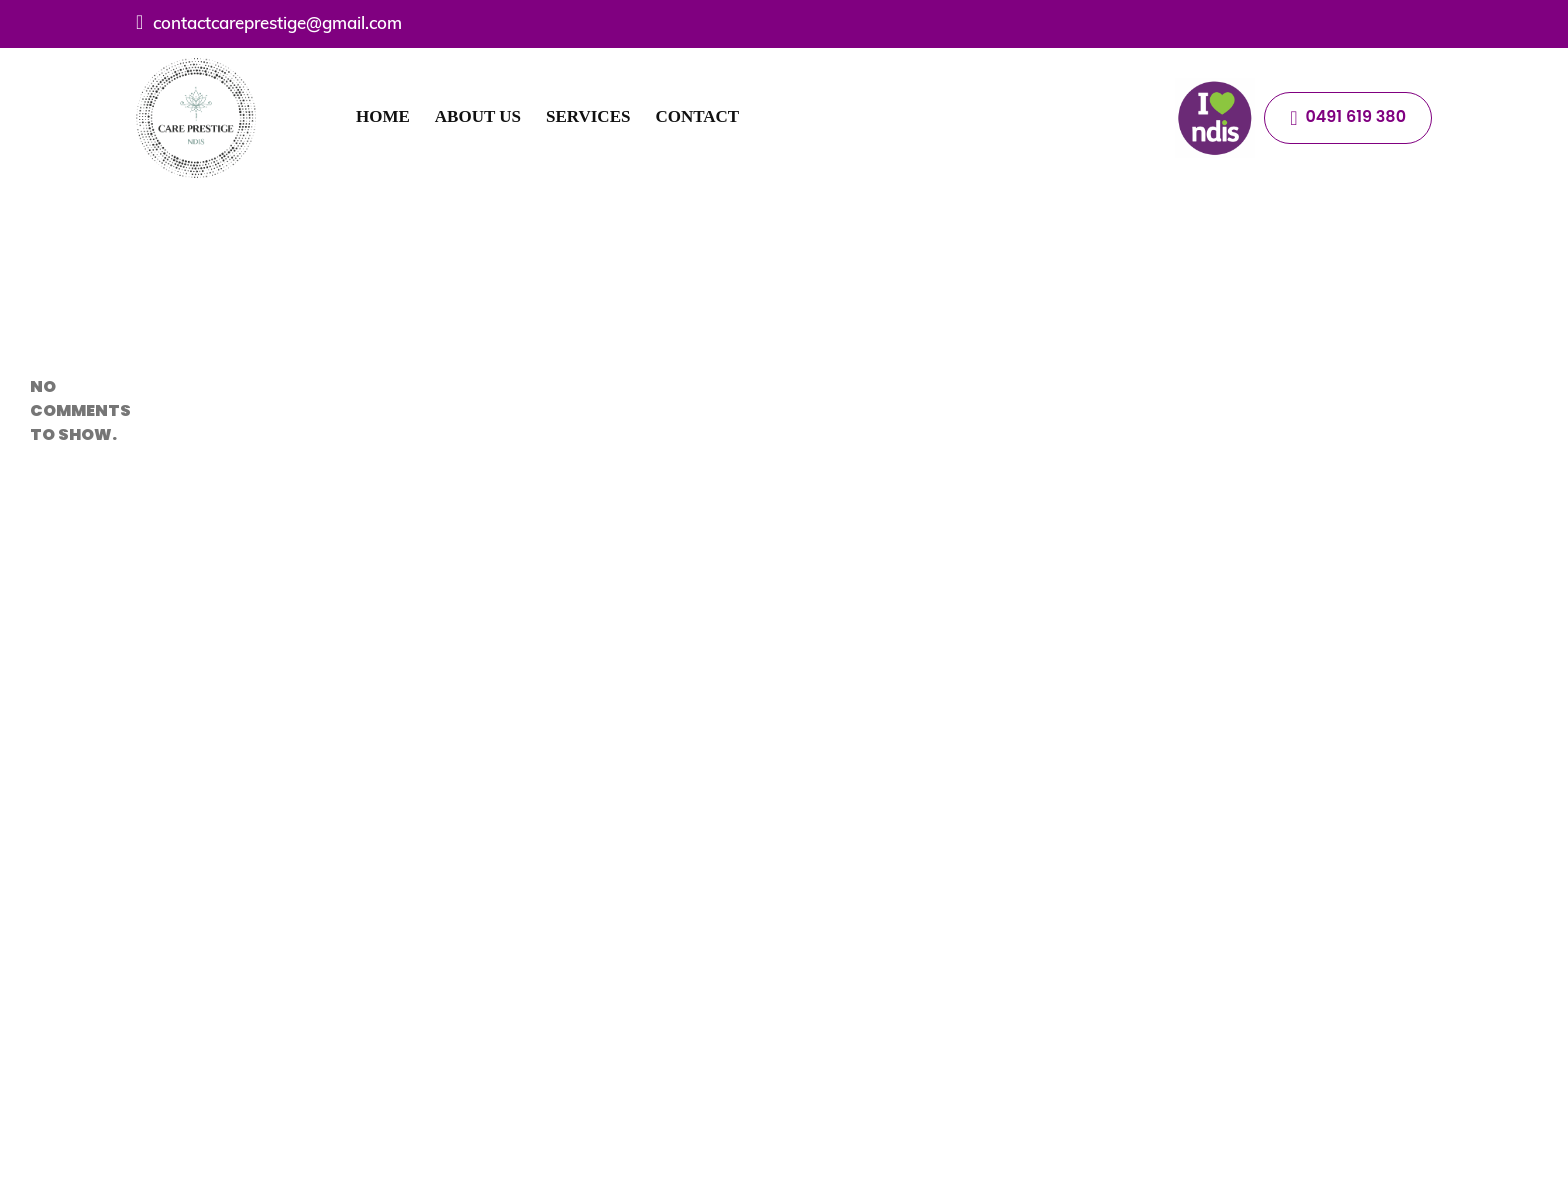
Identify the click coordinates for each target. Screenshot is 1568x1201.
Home (383, 116)
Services (588, 116)
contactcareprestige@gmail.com (269, 22)
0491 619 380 (1348, 117)
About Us (478, 116)
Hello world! (64, 233)
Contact (697, 116)
